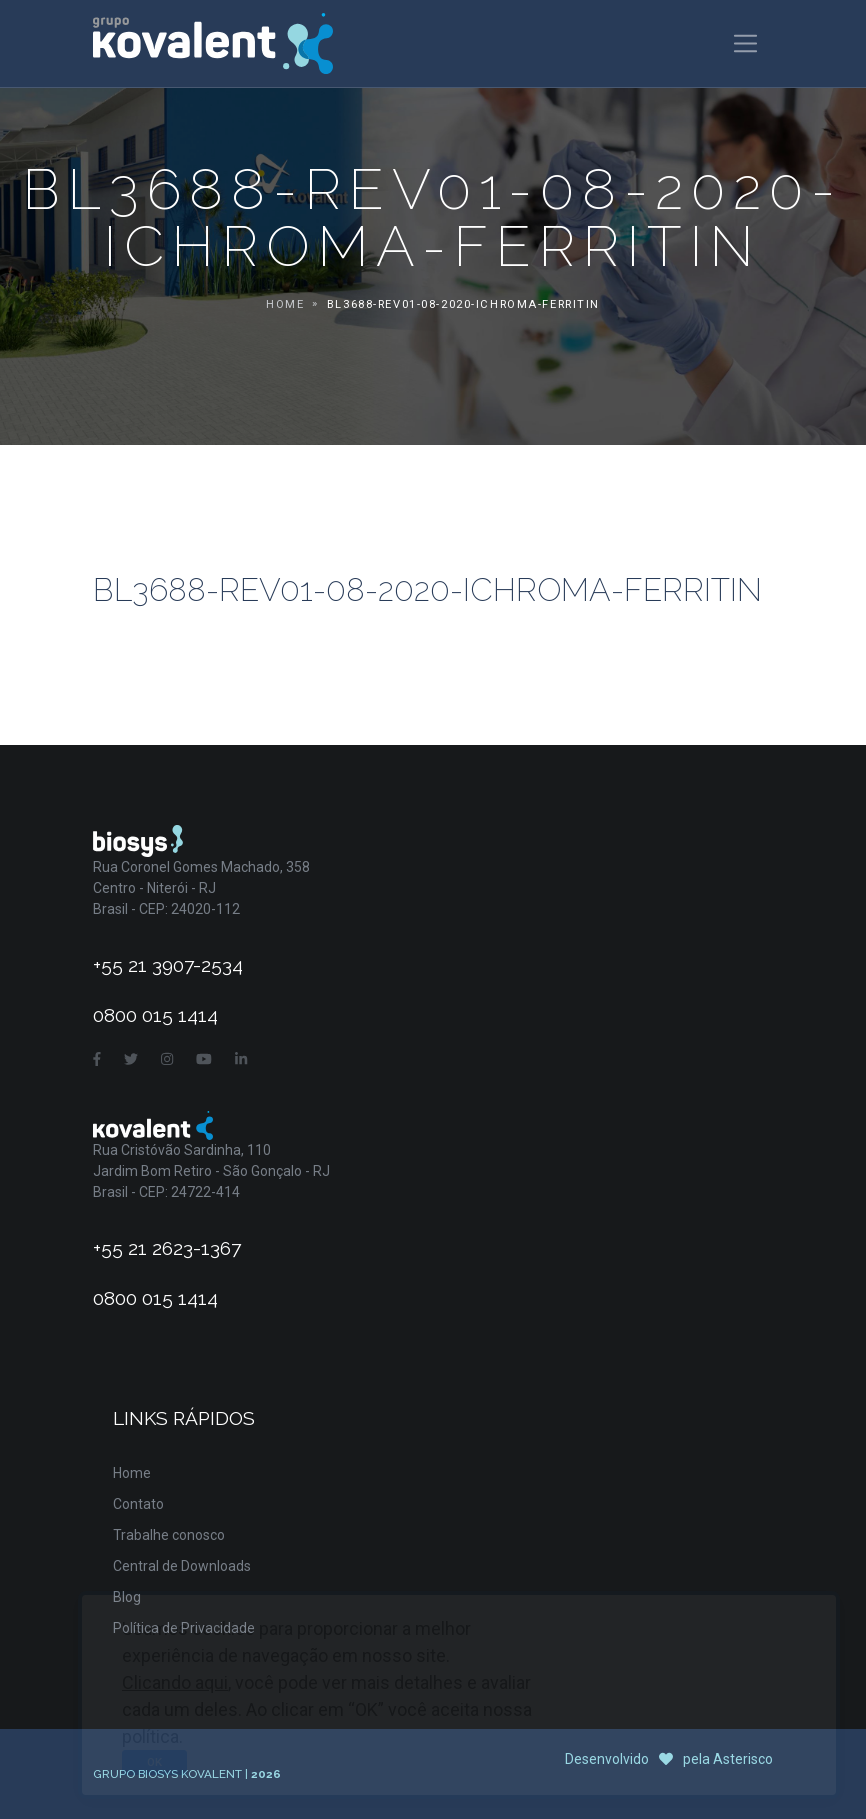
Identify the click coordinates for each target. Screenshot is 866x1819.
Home (285, 304)
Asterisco (743, 1759)
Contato (138, 1504)
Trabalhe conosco (169, 1535)
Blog (127, 1597)
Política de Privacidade (184, 1628)
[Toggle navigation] (745, 43)
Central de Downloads (182, 1566)
